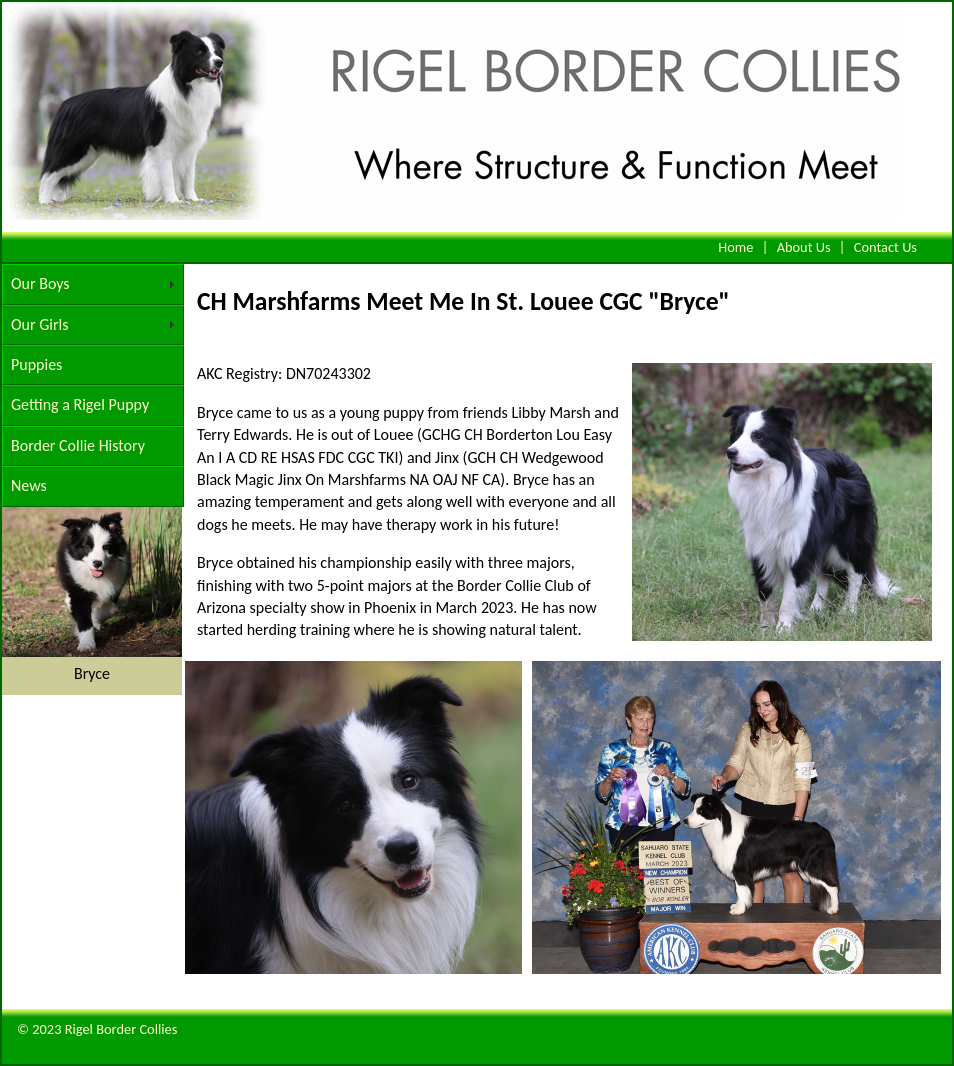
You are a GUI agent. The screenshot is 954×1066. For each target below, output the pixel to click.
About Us (804, 247)
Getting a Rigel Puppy (80, 404)
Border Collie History (78, 445)
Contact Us (885, 247)
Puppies (36, 364)
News (29, 485)
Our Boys (40, 283)
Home (735, 247)
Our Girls (39, 324)
